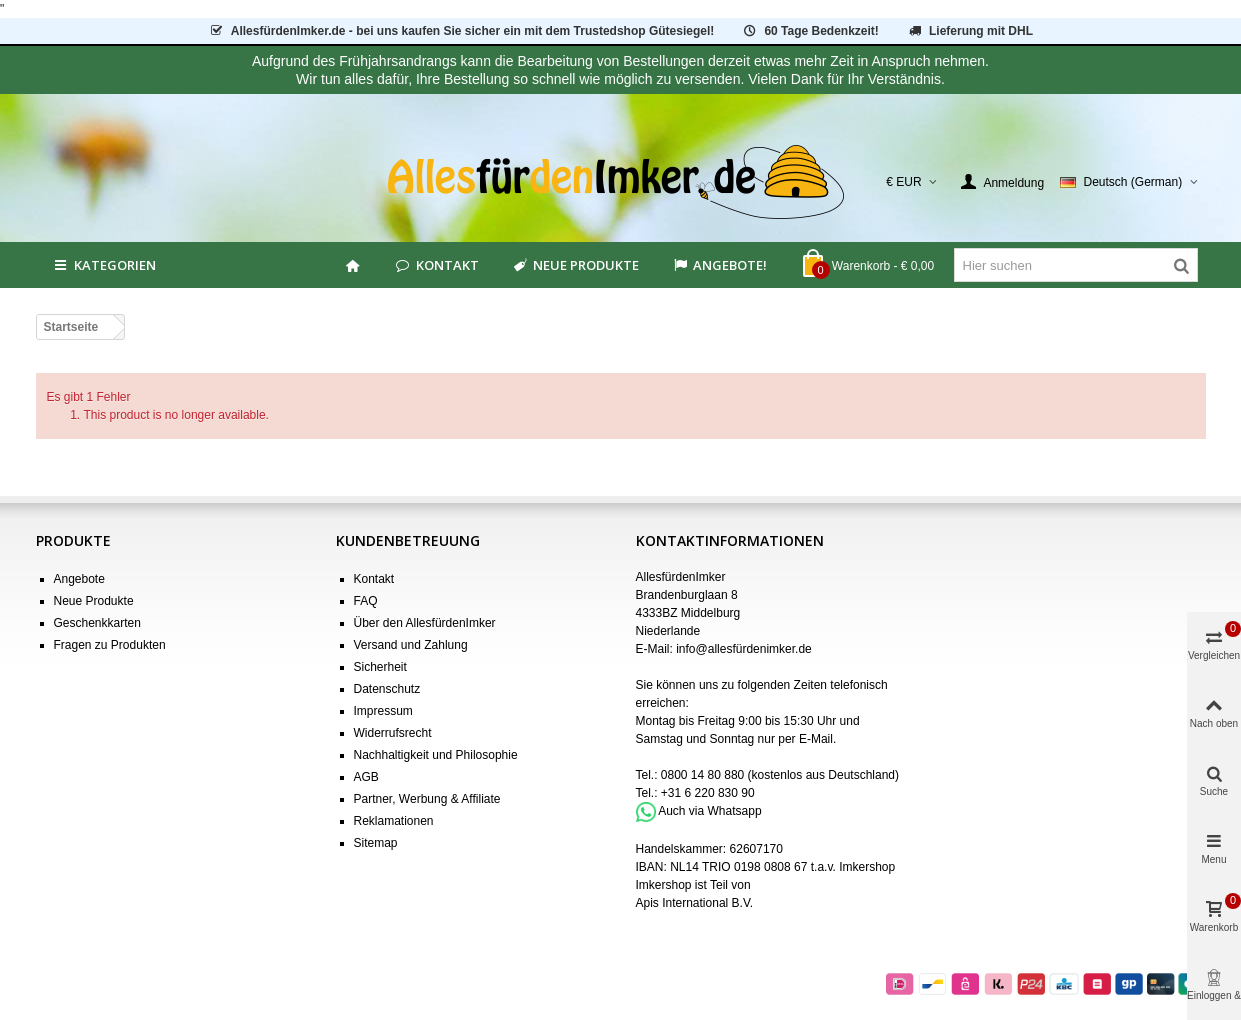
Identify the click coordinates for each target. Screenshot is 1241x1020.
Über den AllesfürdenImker (425, 623)
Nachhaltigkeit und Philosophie (436, 755)
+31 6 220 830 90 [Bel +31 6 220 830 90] (708, 793)
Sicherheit (380, 667)
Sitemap (376, 843)
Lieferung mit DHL (969, 31)
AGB (366, 777)
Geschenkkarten (97, 623)
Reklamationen (394, 821)
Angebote (79, 579)
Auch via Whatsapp (709, 811)
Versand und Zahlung (411, 645)
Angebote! (719, 265)
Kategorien (104, 265)
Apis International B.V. (695, 903)
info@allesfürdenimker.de (744, 649)
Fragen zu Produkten (110, 645)
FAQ (366, 601)
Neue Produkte (575, 265)
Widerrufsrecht (393, 733)
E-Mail (816, 739)
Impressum (383, 711)
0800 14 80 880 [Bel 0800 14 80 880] (702, 775)
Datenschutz (387, 689)
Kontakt (436, 265)
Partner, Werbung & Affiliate (427, 799)
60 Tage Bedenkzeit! (810, 31)
